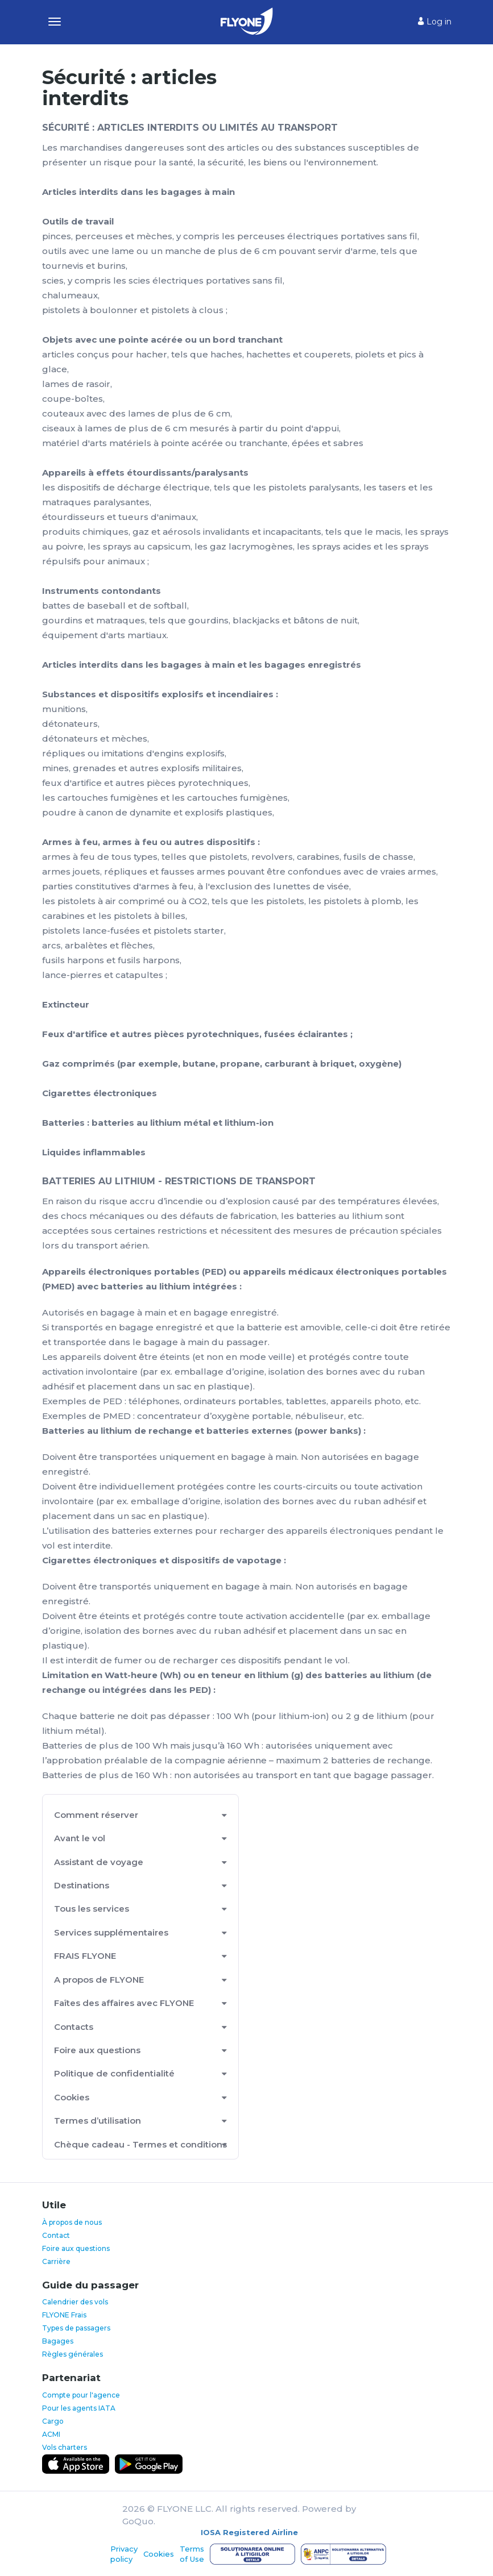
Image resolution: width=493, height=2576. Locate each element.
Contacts (73, 2026)
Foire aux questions (97, 2050)
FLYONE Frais (64, 2315)
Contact (56, 2235)
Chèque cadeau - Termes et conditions (140, 2144)
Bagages (57, 2341)
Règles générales (72, 2354)
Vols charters (64, 2447)
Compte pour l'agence (81, 2395)
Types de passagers (76, 2328)
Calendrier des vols (75, 2302)
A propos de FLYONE (99, 1979)
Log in (434, 21)
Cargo (53, 2421)
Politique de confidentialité (114, 2073)
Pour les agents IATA (78, 2408)
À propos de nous (72, 2222)
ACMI (51, 2434)
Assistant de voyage (98, 1862)
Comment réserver (96, 1814)
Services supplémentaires (111, 1932)
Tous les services (91, 1908)
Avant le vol (79, 1838)
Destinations (81, 1885)
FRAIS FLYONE (85, 1955)
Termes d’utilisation (97, 2120)
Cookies (71, 2097)
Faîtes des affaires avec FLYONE (124, 2002)
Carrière (56, 2261)
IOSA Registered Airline (249, 2532)
